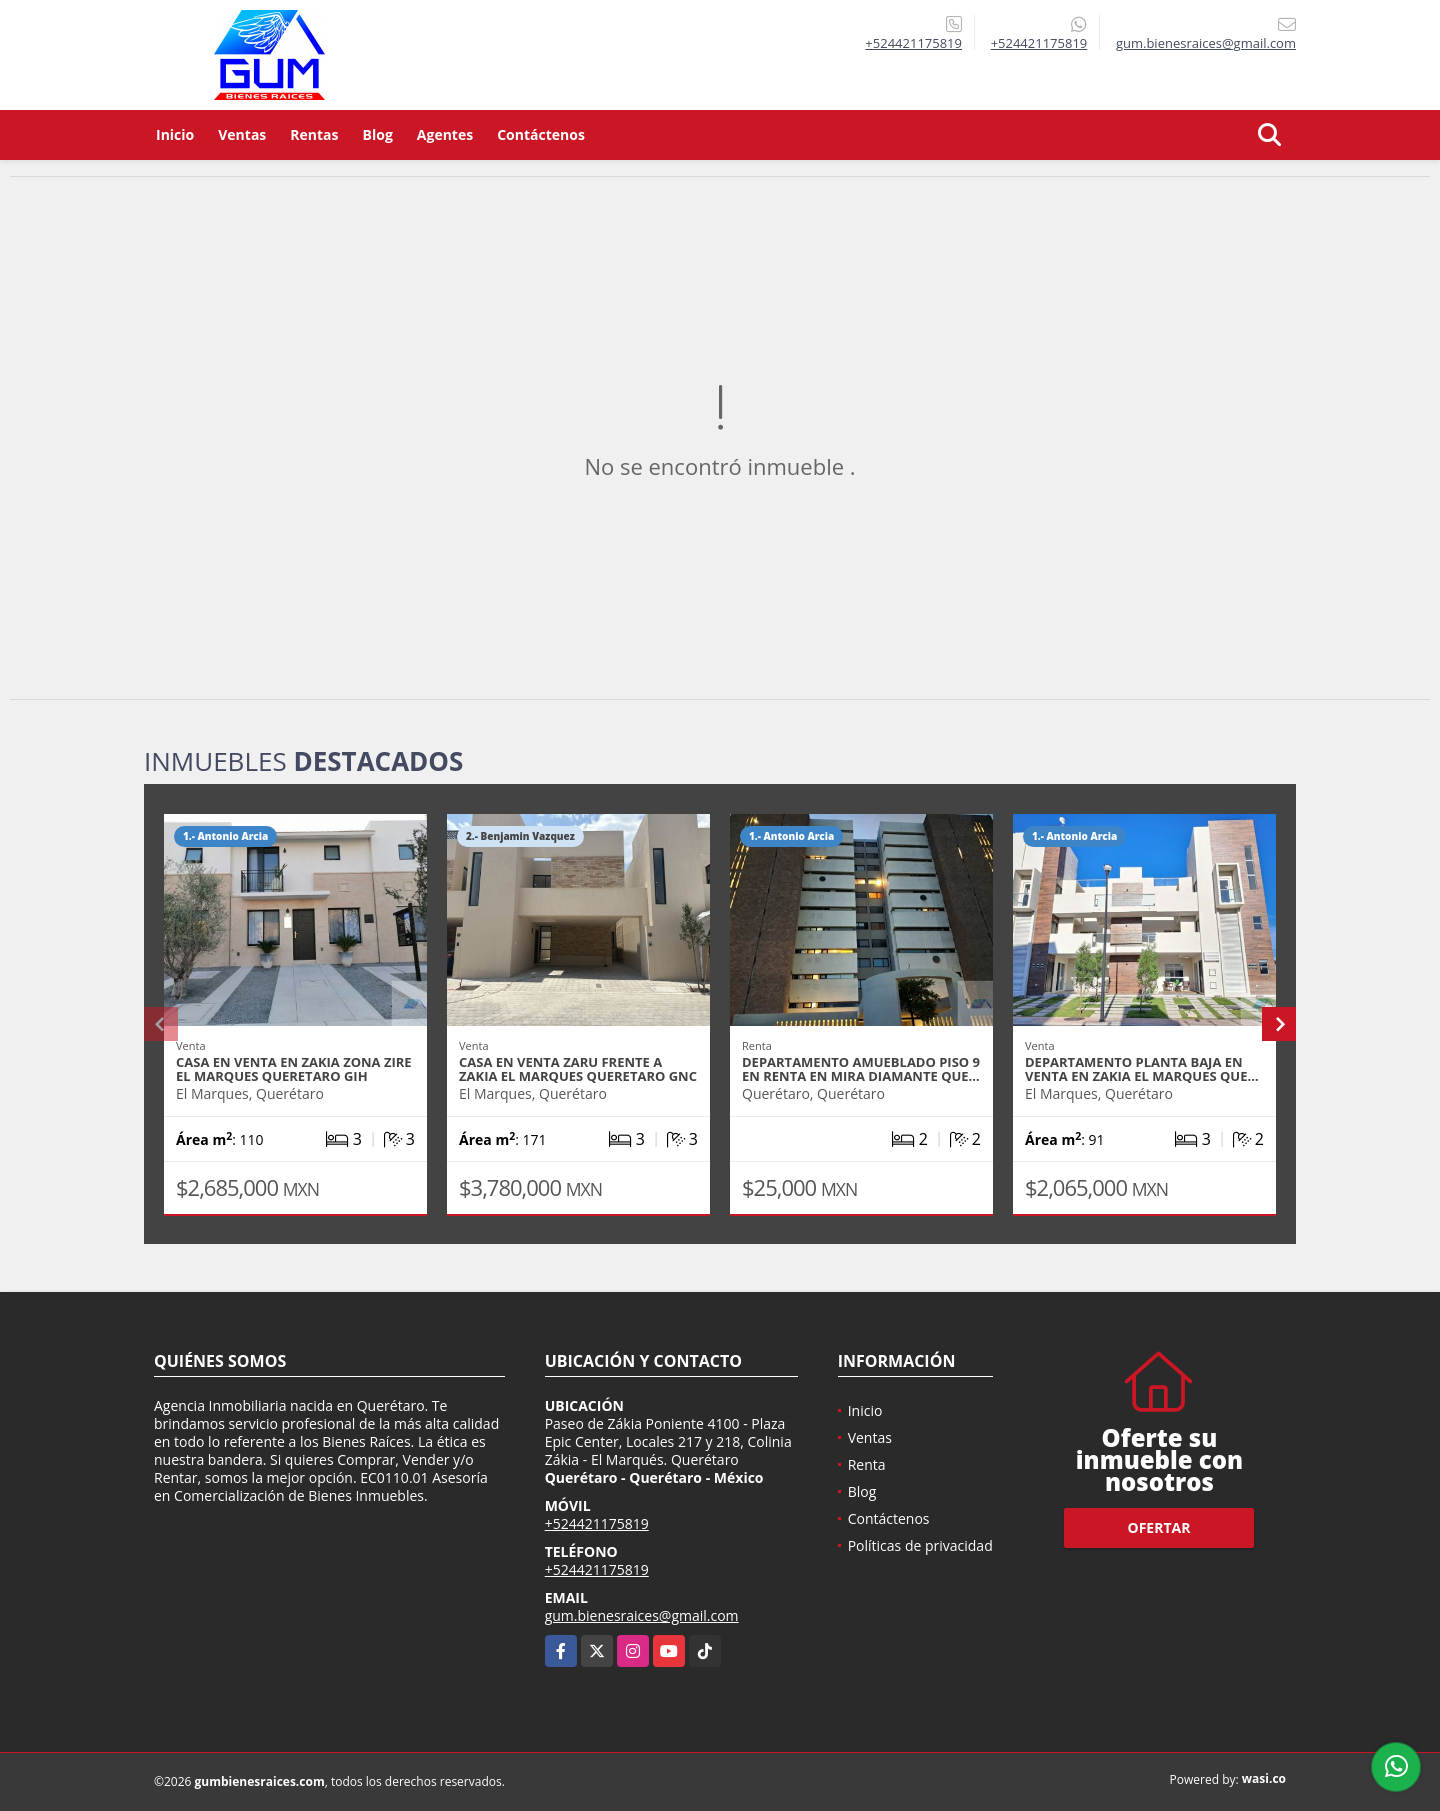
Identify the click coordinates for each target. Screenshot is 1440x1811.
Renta (867, 1464)
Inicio (175, 134)
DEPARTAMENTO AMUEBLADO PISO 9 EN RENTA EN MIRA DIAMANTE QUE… (861, 1069)
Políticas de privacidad (920, 1545)
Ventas (242, 134)
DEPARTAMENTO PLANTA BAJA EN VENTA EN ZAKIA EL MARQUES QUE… (1142, 1069)
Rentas (314, 134)
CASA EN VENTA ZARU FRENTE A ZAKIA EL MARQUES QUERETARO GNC (578, 1069)
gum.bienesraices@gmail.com (642, 1615)
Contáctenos (541, 134)
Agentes (445, 134)
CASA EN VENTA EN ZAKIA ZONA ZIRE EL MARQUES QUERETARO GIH (294, 1069)
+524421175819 (913, 43)
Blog (378, 134)
